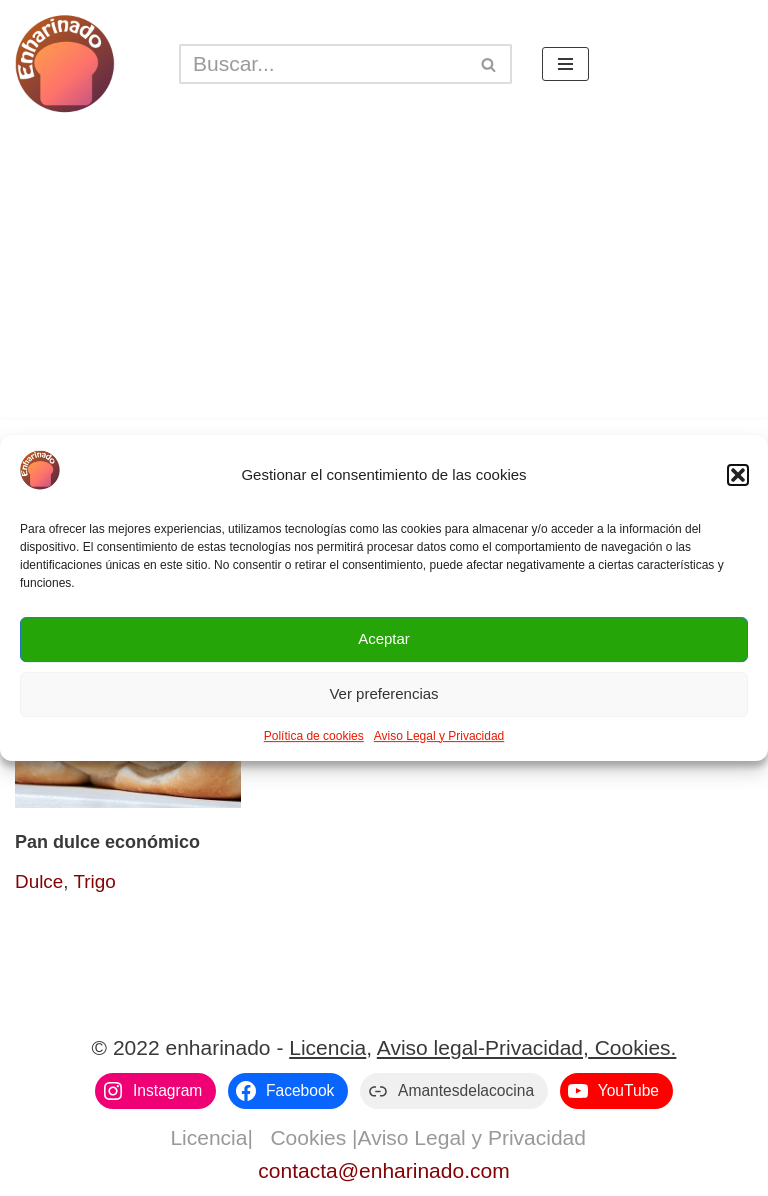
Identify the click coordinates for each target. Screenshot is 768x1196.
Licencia (327, 1047)
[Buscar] (323, 64)
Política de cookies (314, 736)
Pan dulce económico (107, 842)
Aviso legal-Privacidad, (483, 1047)
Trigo (94, 881)
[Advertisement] (384, 278)
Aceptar (384, 638)
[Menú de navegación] (565, 64)
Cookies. (633, 1047)
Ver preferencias (383, 693)
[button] (738, 475)
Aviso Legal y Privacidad (439, 736)
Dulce (39, 881)
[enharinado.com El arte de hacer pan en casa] (65, 64)
